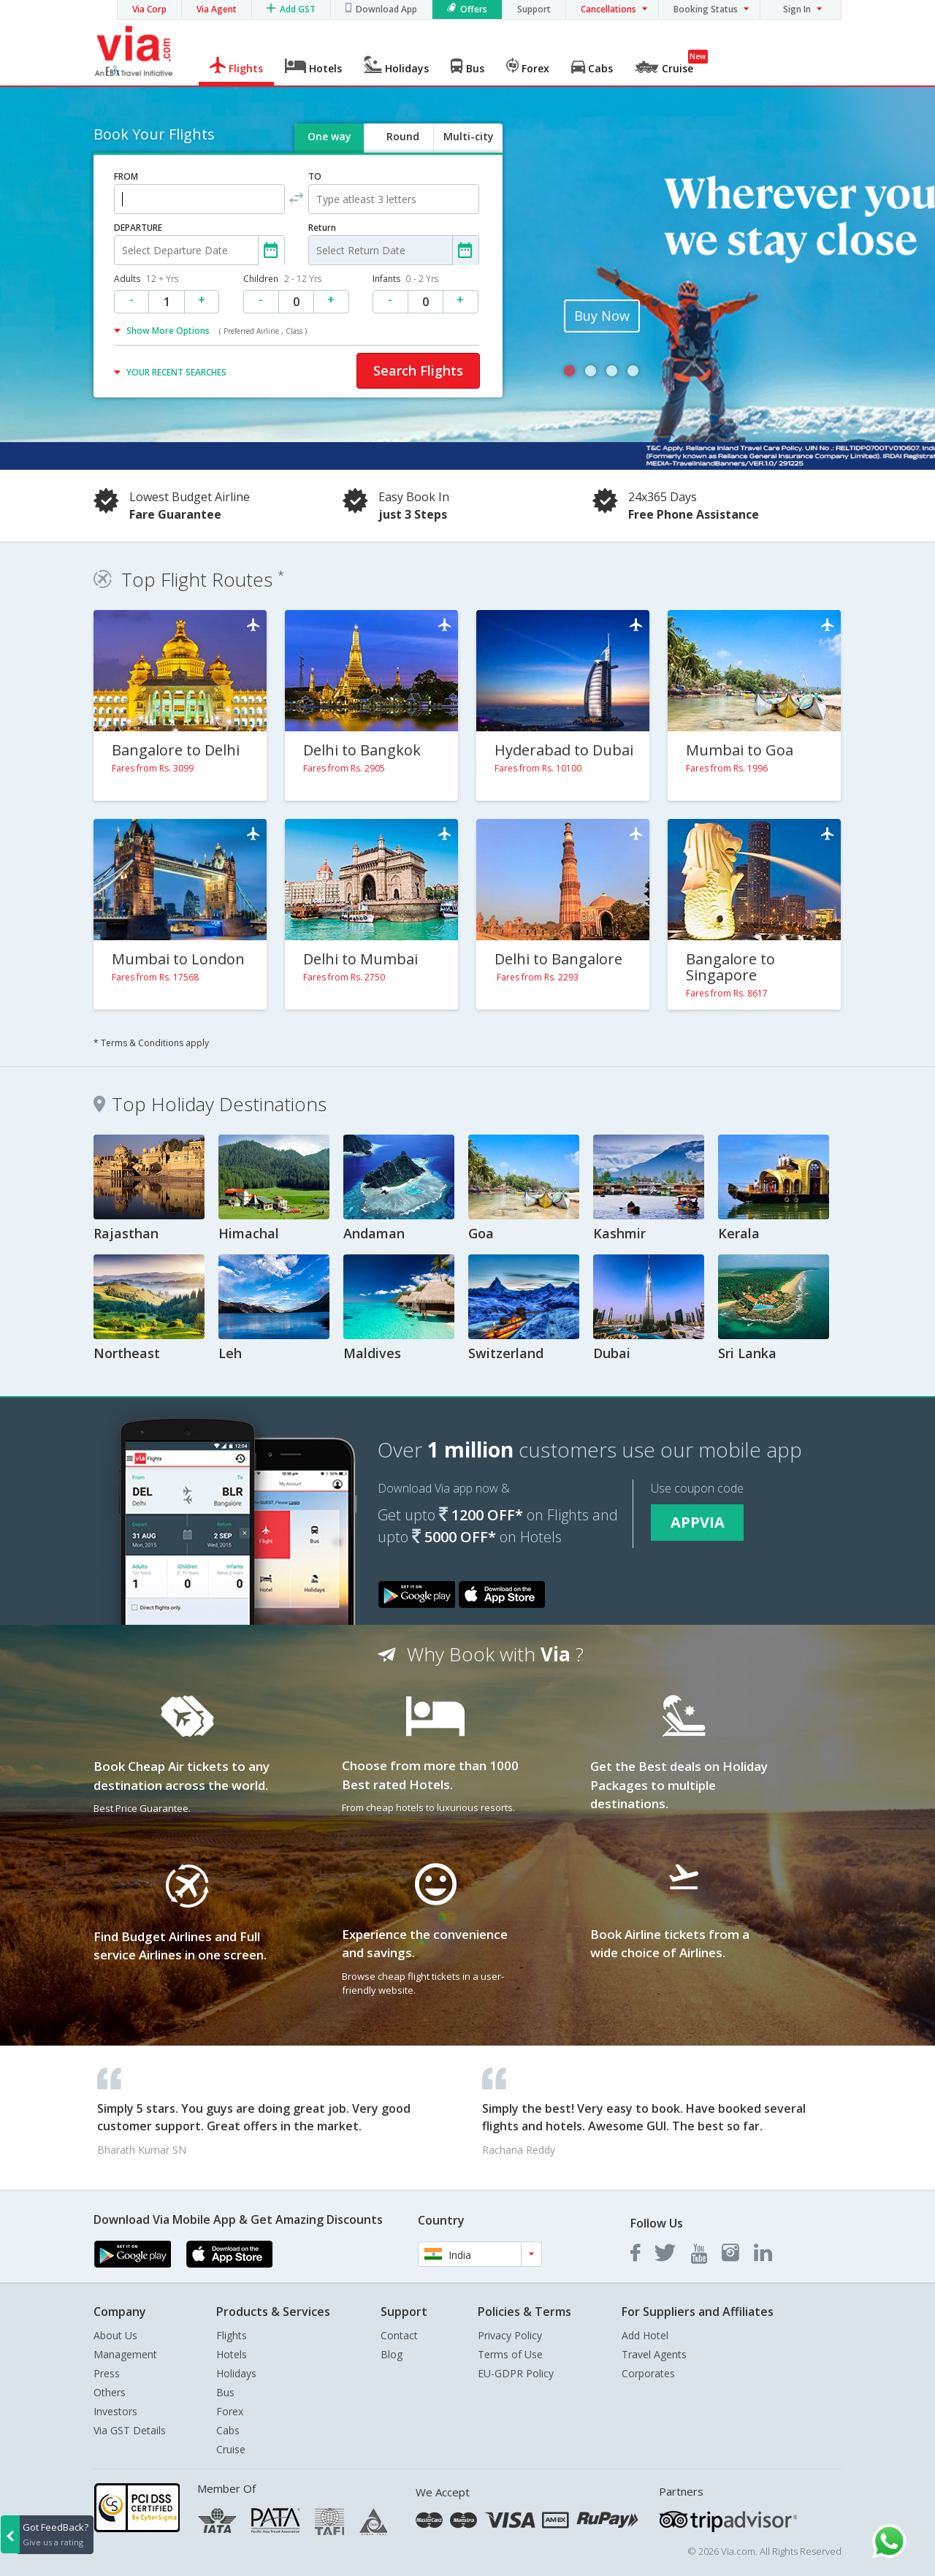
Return (322, 227)
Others (110, 2392)
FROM (126, 176)
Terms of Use (510, 2354)
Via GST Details (130, 2430)
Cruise (230, 2449)
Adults (146, 279)
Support (534, 9)
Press (107, 2373)
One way (329, 136)
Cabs (228, 2430)
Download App (386, 9)
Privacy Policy (510, 2335)
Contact (399, 2335)
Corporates (648, 2373)
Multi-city (468, 136)
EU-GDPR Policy (516, 2373)
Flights (231, 2335)
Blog (391, 2354)
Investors (115, 2411)
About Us (115, 2335)
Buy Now (602, 315)
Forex (229, 2411)
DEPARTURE (138, 227)
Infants (405, 279)
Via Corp (149, 9)
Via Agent (216, 9)
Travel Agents (654, 2354)
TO (314, 176)
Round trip (402, 148)
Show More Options (216, 330)
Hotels (231, 2354)
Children (282, 279)
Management (125, 2354)
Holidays (236, 2373)
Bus (225, 2392)
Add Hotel (645, 2335)
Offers (473, 9)
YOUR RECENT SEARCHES (176, 372)
